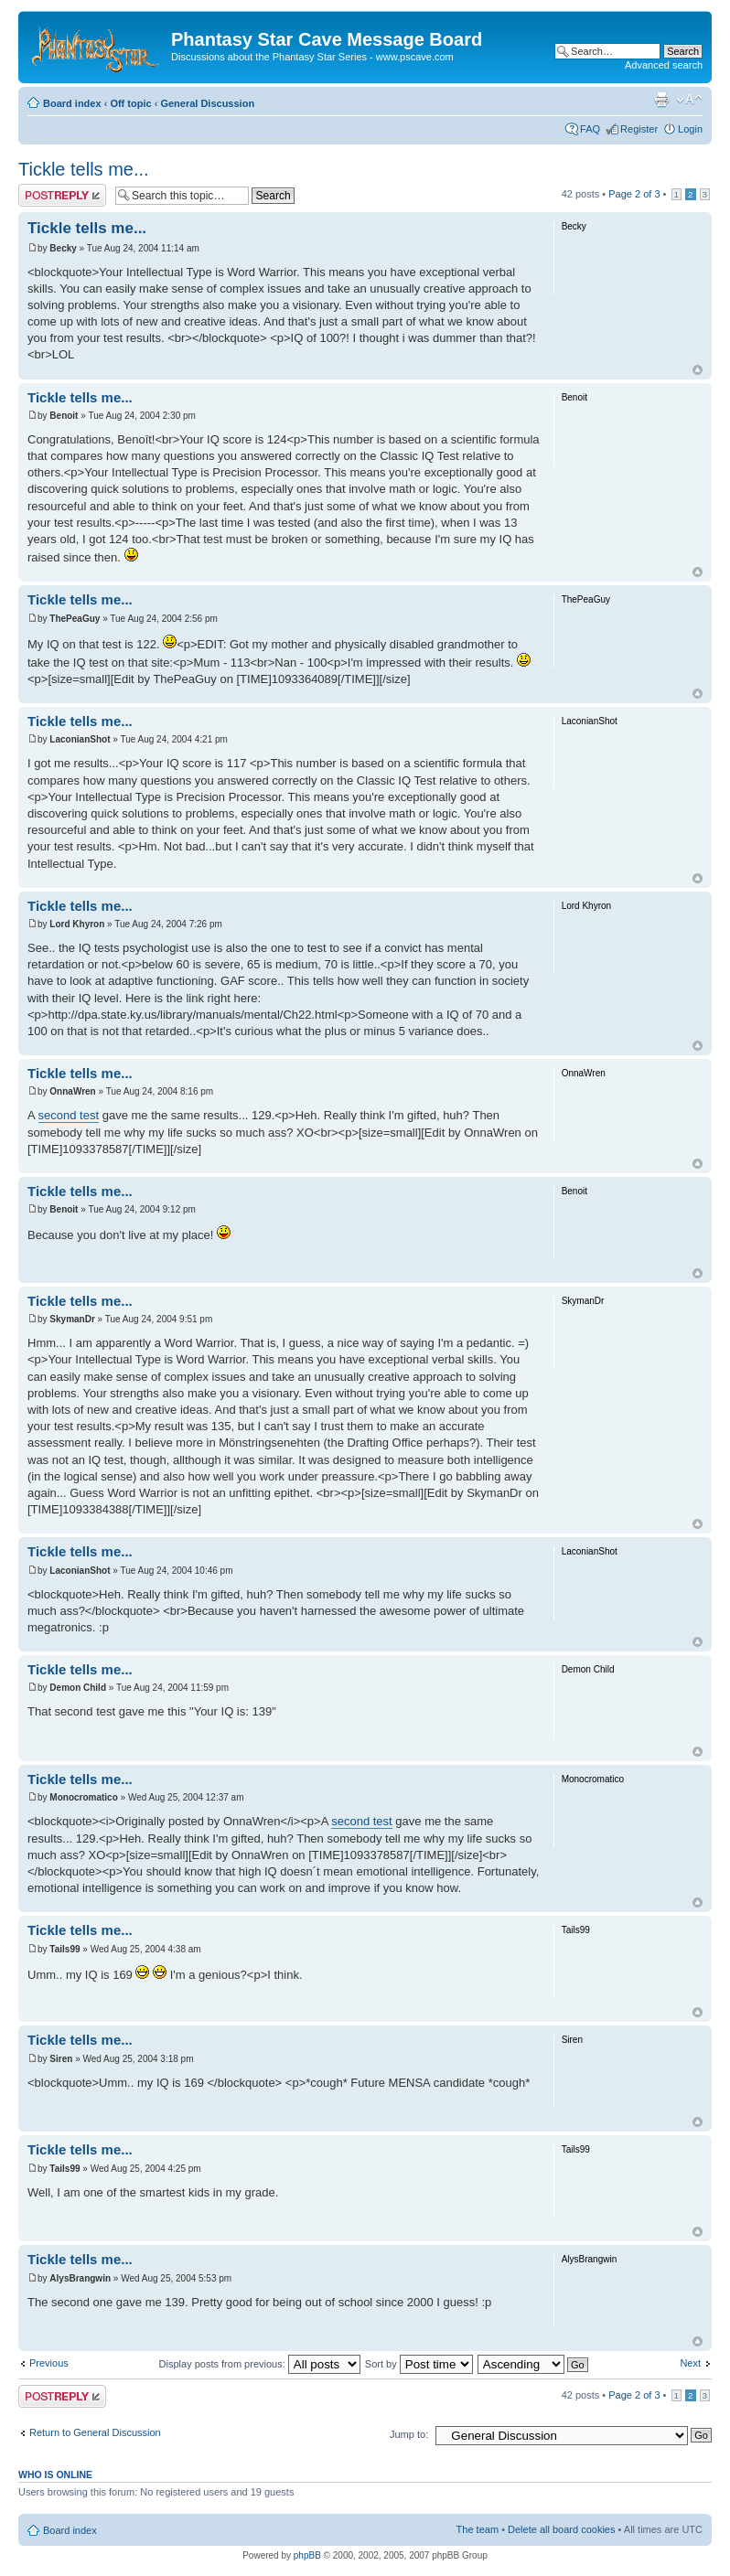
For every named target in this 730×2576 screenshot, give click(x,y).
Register (639, 128)
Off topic (130, 103)
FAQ (590, 128)
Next (690, 2362)
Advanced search (664, 64)
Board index (72, 103)
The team (477, 2529)
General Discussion (207, 103)
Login (690, 128)
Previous (49, 2362)
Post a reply (62, 195)
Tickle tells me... (83, 169)
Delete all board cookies (561, 2529)
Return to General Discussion (95, 2432)
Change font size (689, 99)
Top (697, 370)
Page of (634, 193)
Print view (661, 99)
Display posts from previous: (259, 2363)
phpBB (307, 2555)
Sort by (419, 2363)
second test (69, 1115)
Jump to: (409, 2434)
